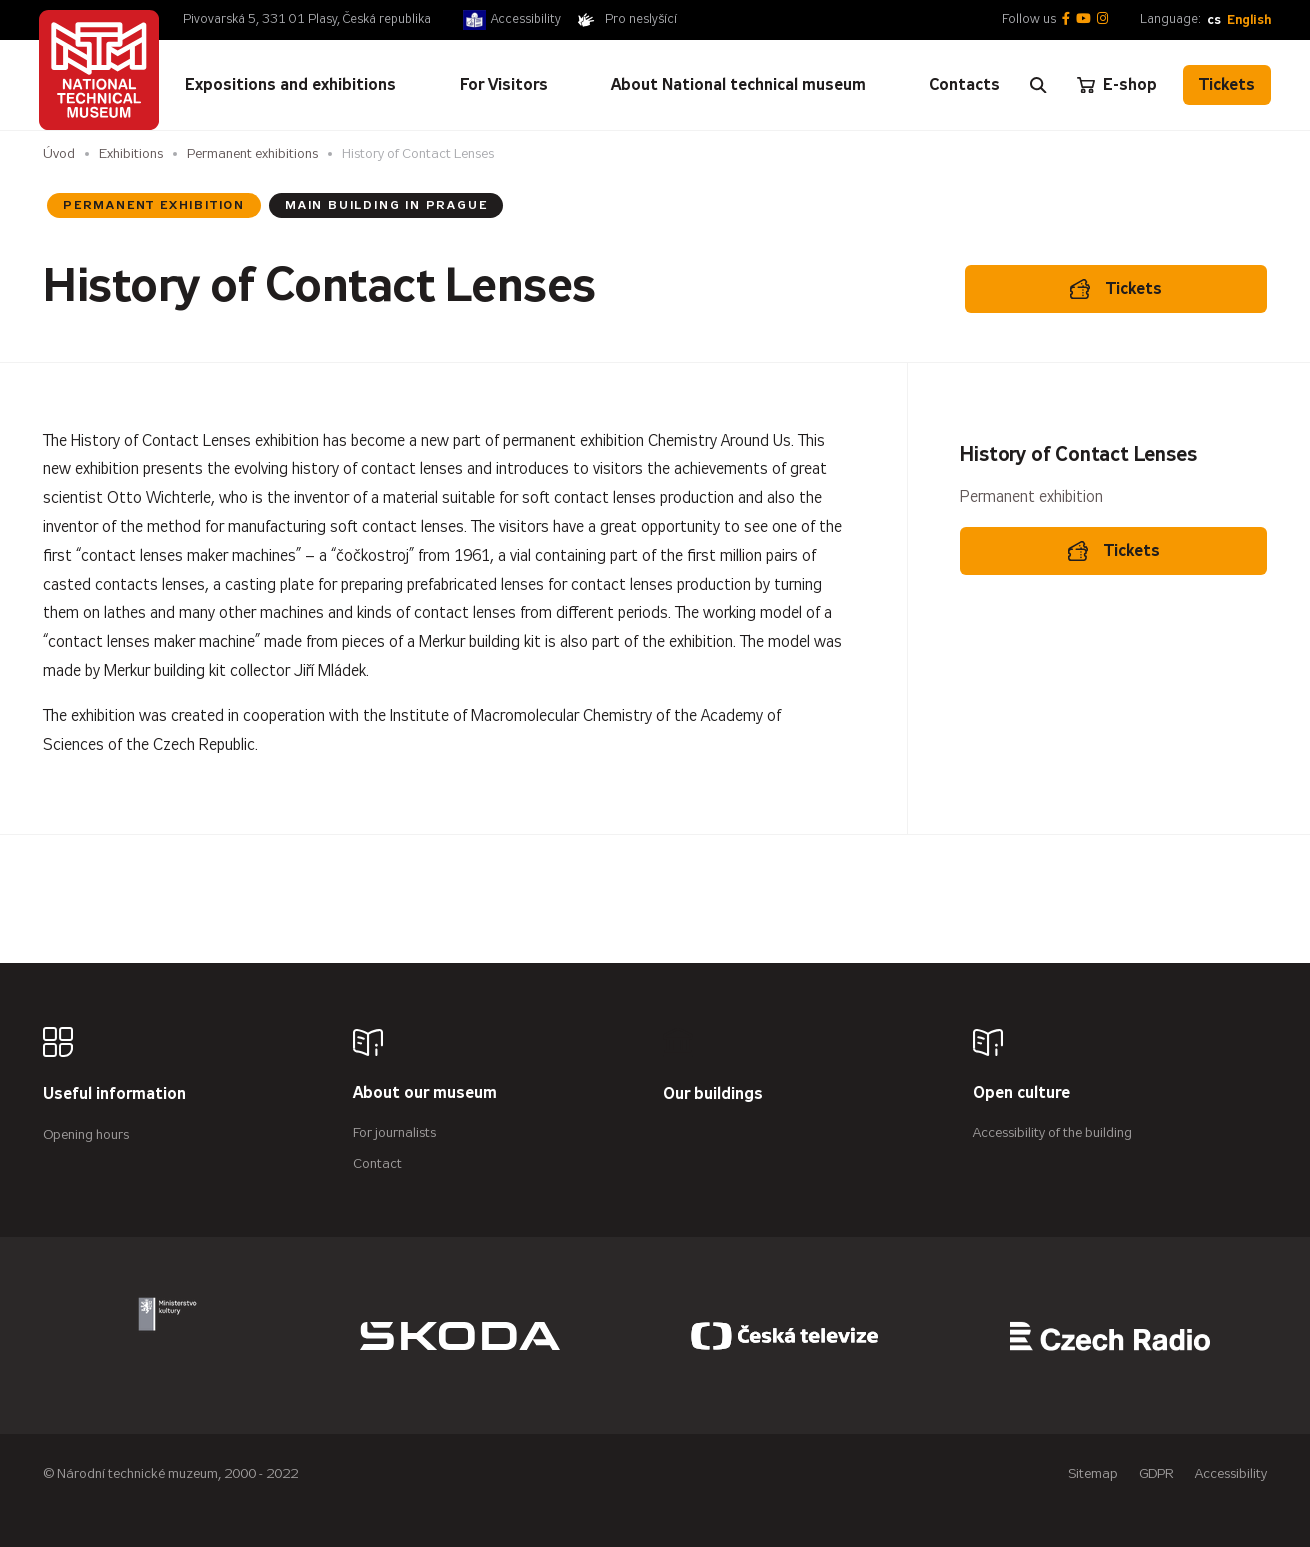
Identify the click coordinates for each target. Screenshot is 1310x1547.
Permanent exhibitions (252, 153)
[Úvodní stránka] (99, 70)
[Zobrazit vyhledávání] (1038, 85)
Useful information (114, 1094)
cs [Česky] (1214, 19)
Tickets (1227, 84)
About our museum (425, 1093)
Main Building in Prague (386, 205)
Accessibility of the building (1052, 1132)
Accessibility (526, 19)
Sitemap (1093, 1473)
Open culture (1021, 1093)
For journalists (394, 1132)
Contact (377, 1163)
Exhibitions (131, 153)
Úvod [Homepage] (59, 153)
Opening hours (86, 1134)
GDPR (1156, 1473)
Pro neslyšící (641, 19)
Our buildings (713, 1094)
